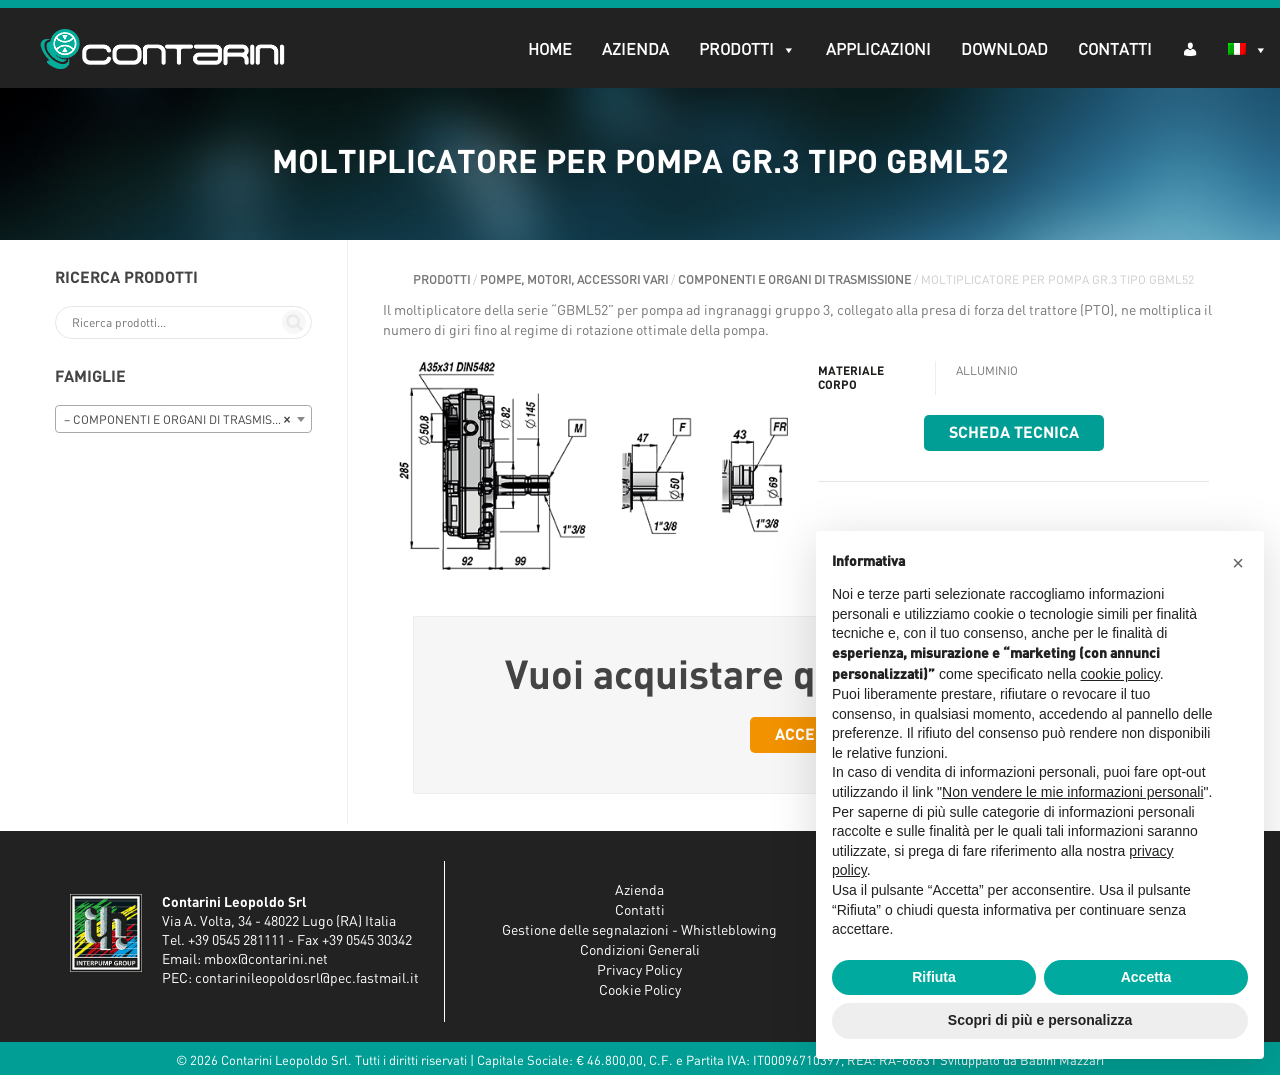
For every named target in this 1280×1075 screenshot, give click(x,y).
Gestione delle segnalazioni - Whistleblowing (639, 931)
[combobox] (183, 419)
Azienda (635, 50)
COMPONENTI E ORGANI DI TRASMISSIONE (794, 280)
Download (1004, 50)
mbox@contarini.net (266, 960)
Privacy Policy (639, 971)
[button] (1238, 563)
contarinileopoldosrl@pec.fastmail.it (307, 979)
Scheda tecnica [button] (1014, 433)
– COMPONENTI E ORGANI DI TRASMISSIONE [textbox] (185, 420)
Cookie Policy (640, 991)
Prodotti (747, 50)
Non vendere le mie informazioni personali (1072, 792)
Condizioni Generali (640, 951)
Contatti (1115, 50)
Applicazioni (878, 50)
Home (550, 50)
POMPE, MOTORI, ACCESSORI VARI (574, 280)
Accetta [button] (1146, 977)
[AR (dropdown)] (1190, 48)
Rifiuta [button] (934, 977)
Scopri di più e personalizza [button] (1040, 1020)
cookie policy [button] (1120, 674)
